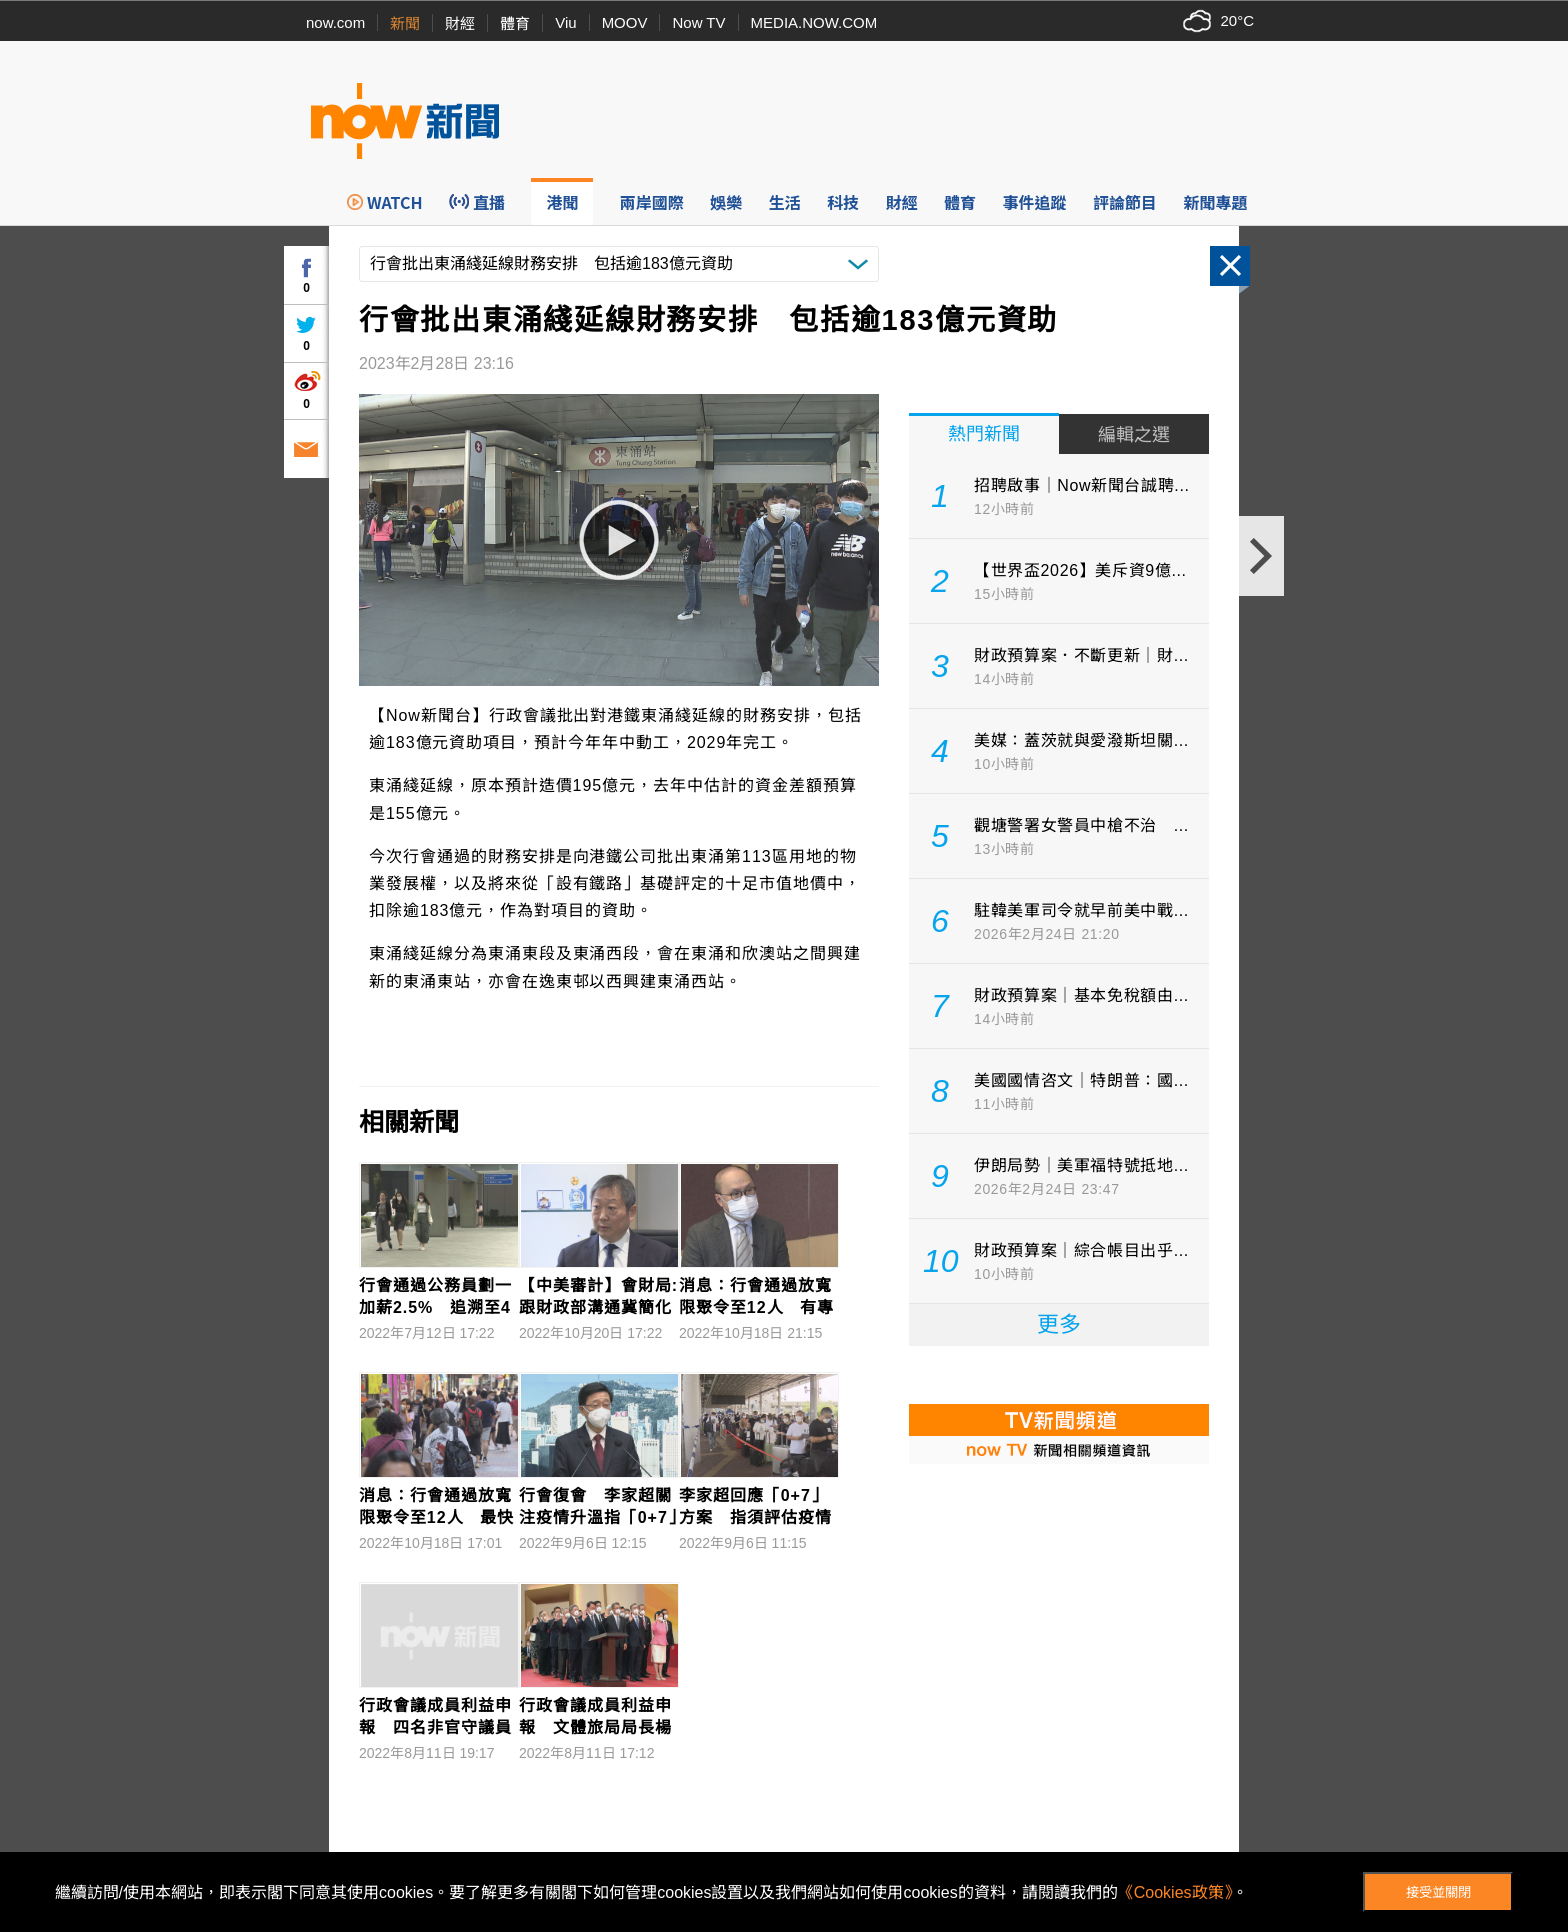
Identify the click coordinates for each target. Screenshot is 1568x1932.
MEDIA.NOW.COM (814, 22)
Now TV (698, 22)
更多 (1059, 1324)
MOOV (625, 22)
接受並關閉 (1438, 1892)
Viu (565, 22)
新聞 (405, 23)
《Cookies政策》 (1175, 1892)
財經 (460, 23)
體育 (515, 23)
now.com (335, 22)
